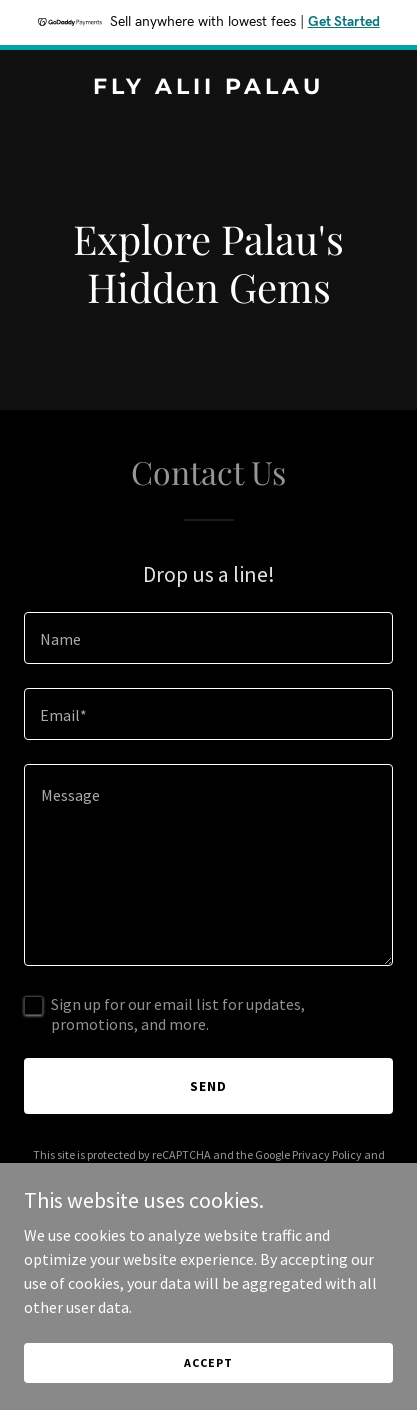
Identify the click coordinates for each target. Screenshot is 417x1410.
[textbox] (208, 638)
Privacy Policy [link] (327, 1154)
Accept (208, 1362)
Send (208, 1086)
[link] (208, 88)
